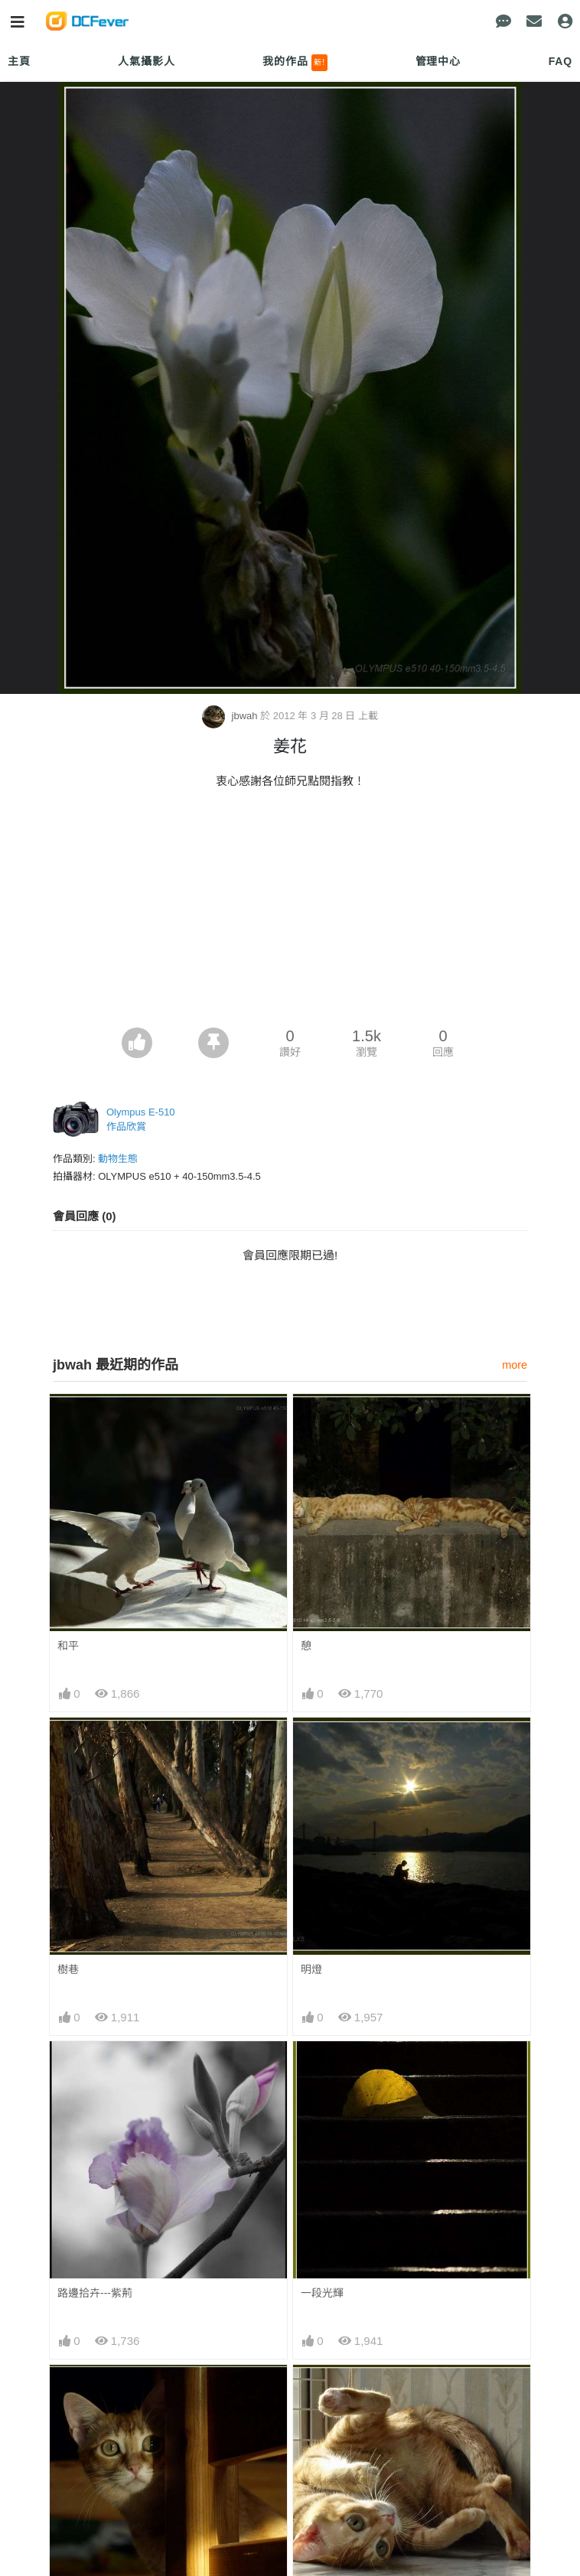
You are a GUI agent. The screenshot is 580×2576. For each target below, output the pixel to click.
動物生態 (118, 1158)
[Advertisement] (290, 913)
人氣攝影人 (146, 61)
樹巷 (68, 1969)
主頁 (19, 61)
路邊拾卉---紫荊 (94, 2293)
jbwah (231, 715)
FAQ (560, 61)
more (514, 1365)
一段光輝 (322, 2293)
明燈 (311, 1969)
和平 (68, 1646)
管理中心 (438, 61)
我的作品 (294, 62)
